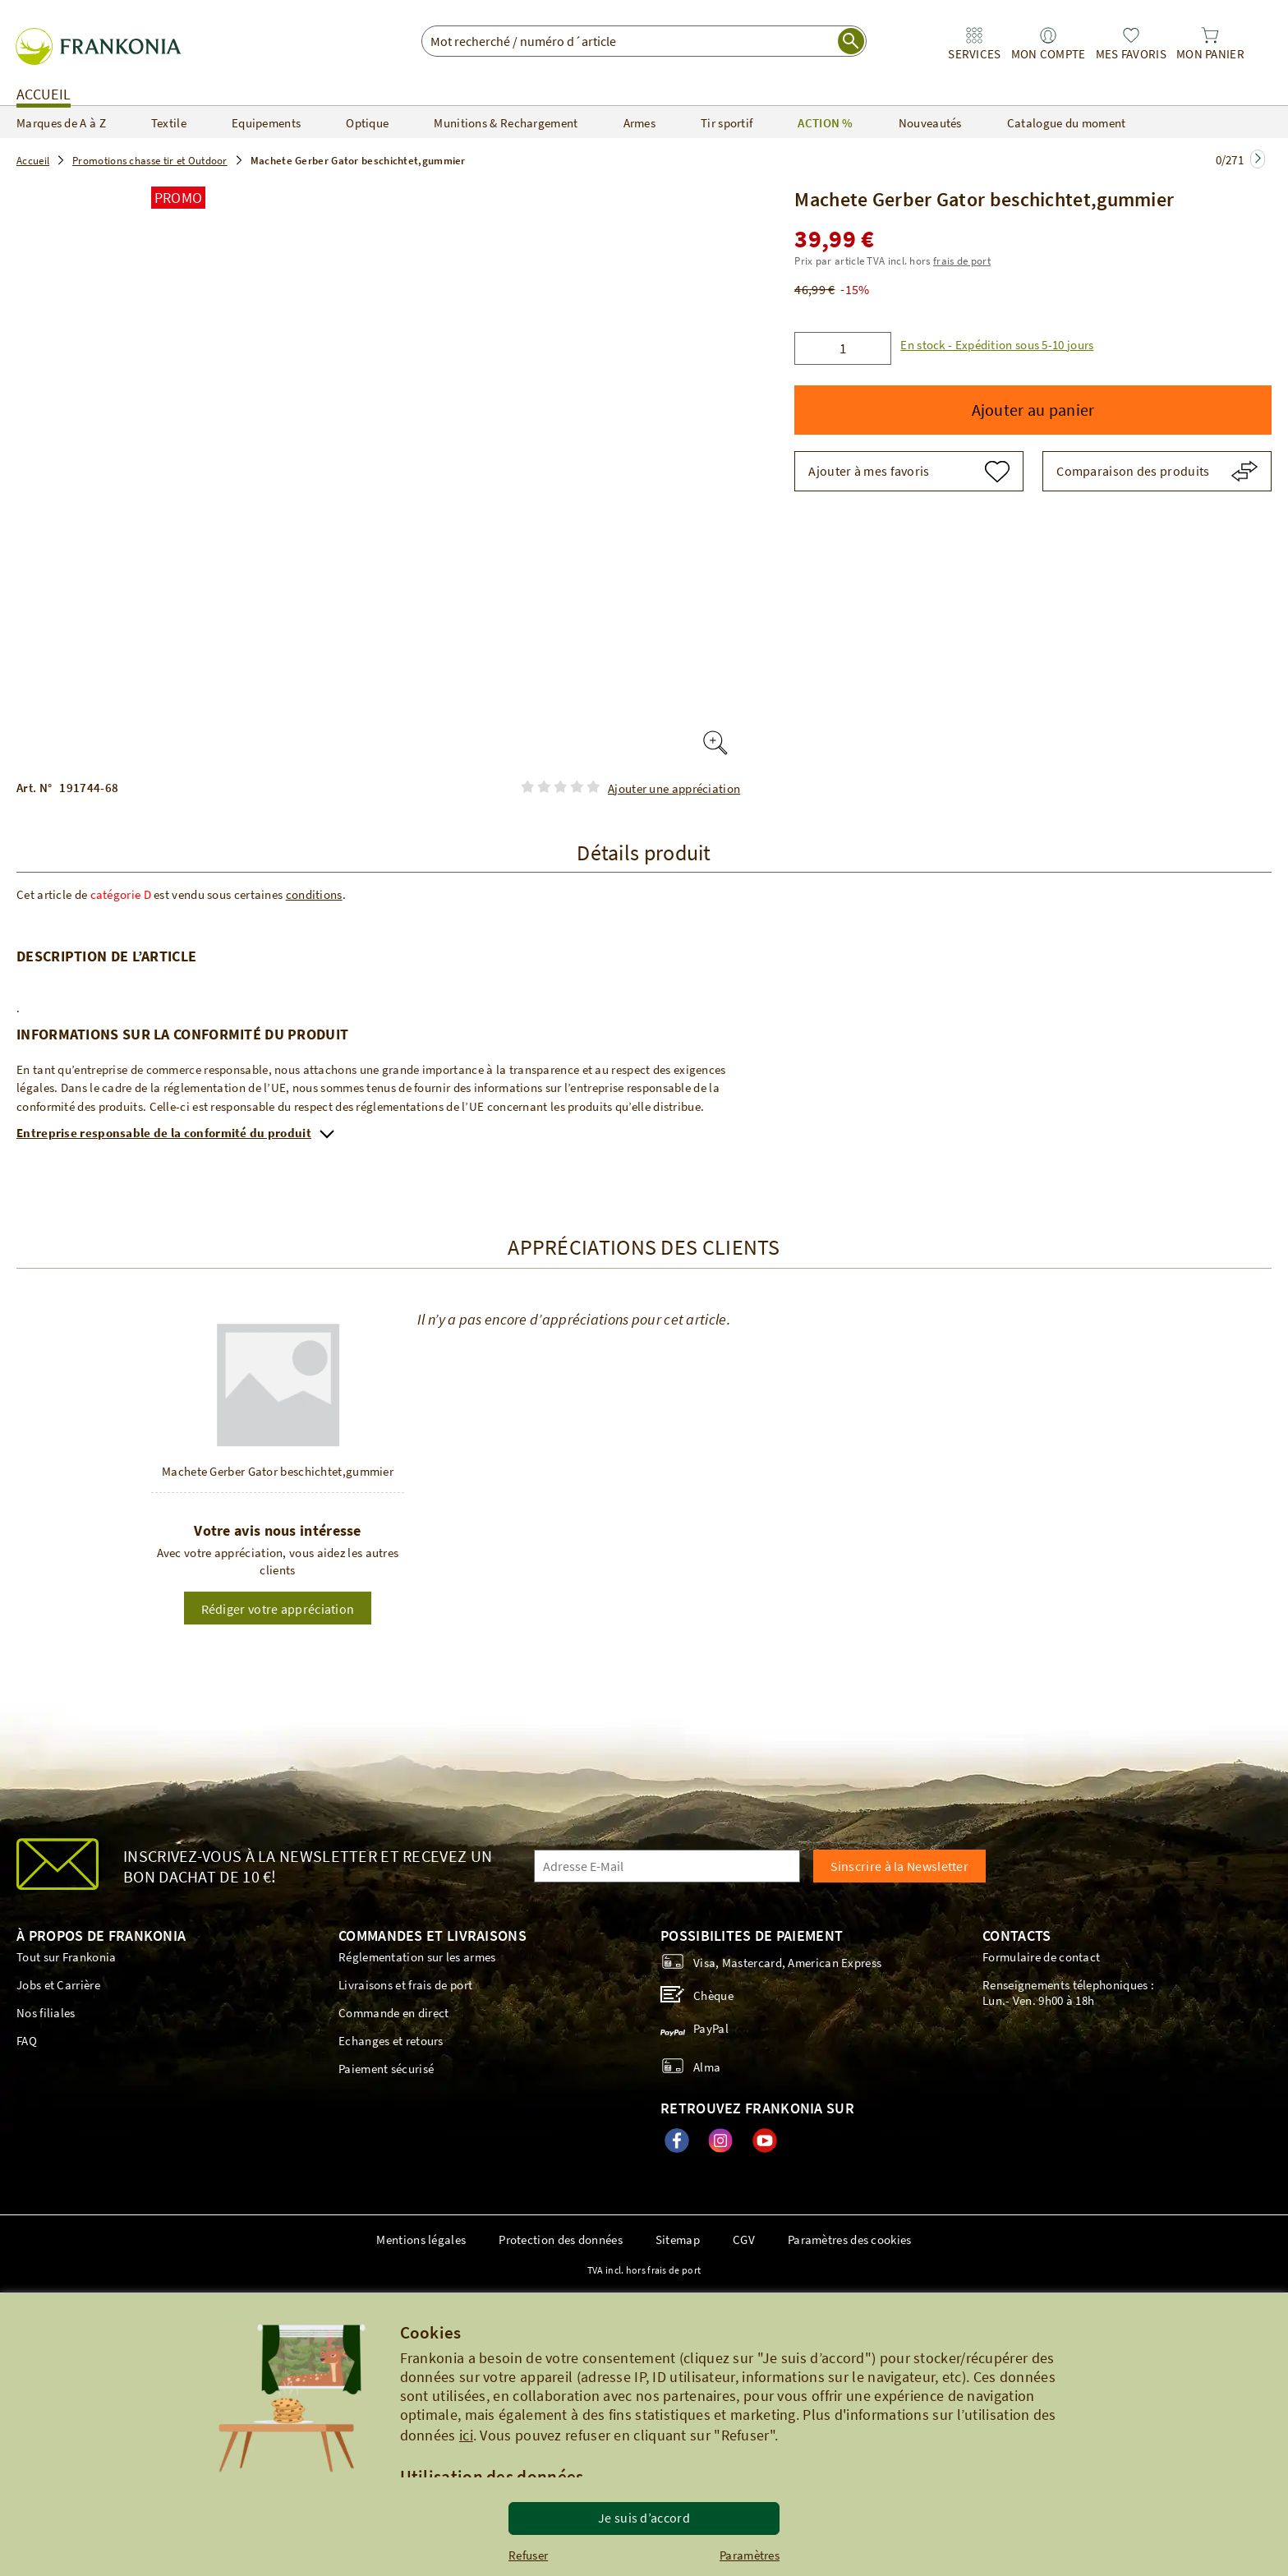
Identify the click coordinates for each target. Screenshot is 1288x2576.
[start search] (851, 41)
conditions (314, 894)
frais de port (962, 261)
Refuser (528, 2555)
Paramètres (750, 2555)
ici (466, 2435)
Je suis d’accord (644, 2517)
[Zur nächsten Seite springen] (1257, 159)
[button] (992, 345)
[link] (974, 44)
